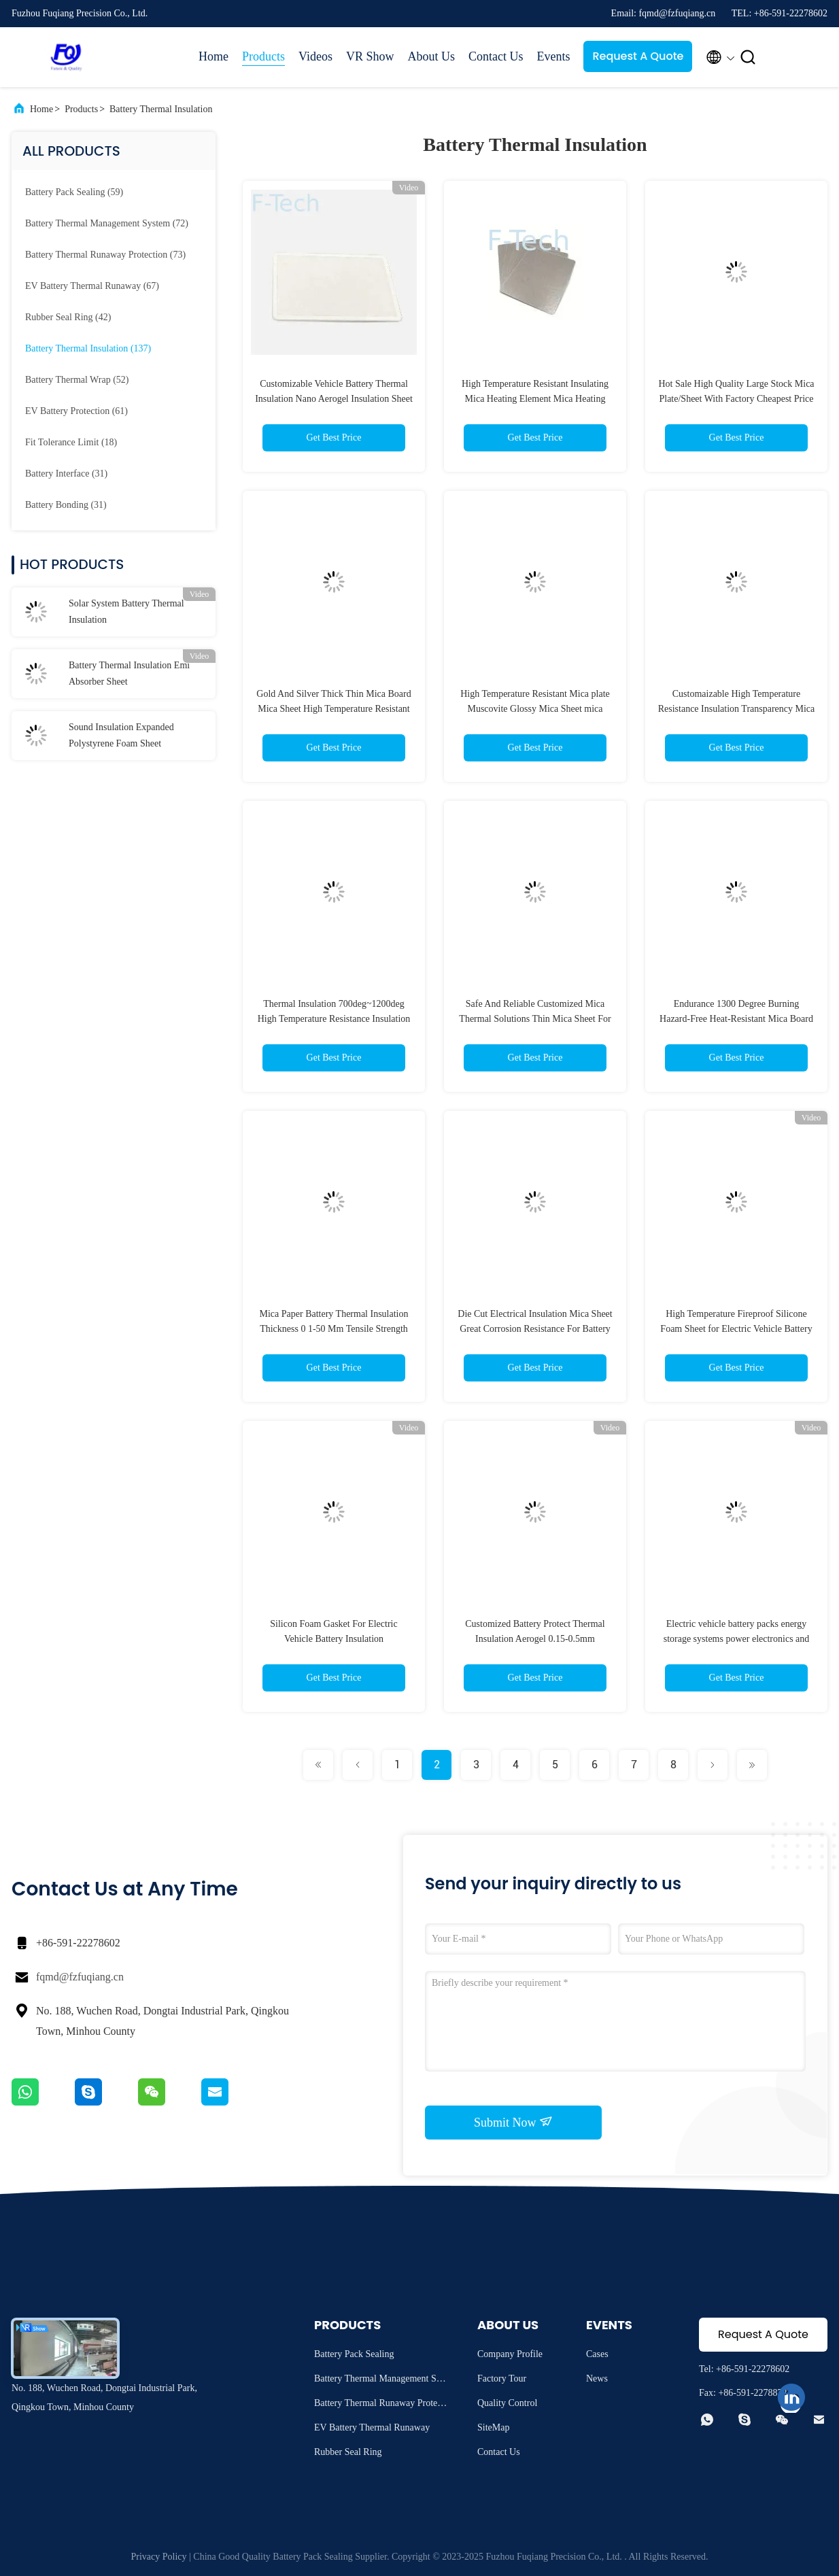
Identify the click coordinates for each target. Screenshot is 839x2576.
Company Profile (510, 2354)
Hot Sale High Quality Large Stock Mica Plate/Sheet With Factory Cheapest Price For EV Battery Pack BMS (736, 399)
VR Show (370, 56)
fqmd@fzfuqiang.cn (80, 1976)
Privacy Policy (158, 2557)
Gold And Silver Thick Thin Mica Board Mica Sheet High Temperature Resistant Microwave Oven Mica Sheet (333, 709)
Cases (597, 2354)
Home (213, 56)
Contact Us (496, 56)
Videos (315, 56)
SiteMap (493, 2427)
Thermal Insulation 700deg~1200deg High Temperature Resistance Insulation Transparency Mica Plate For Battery (334, 1019)
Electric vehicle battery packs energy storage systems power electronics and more (737, 1639)
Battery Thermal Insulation (160, 109)
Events (553, 56)
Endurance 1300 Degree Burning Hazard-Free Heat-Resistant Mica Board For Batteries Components (736, 1019)
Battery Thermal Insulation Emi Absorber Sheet (129, 673)
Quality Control (507, 2403)
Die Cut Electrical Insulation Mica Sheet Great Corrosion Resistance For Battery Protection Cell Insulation (535, 1329)
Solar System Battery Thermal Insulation (126, 611)
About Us (431, 56)
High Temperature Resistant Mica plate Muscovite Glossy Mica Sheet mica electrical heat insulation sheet (535, 709)
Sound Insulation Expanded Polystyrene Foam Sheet (121, 735)
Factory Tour (501, 2378)
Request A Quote (637, 56)
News (597, 2378)
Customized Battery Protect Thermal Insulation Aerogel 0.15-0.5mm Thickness (534, 1639)
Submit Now (513, 2121)
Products (263, 56)
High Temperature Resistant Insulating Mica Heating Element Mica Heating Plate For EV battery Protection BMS (535, 399)
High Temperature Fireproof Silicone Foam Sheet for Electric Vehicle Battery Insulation (736, 1329)
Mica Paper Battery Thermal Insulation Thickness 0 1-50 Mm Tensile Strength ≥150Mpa (333, 1329)
